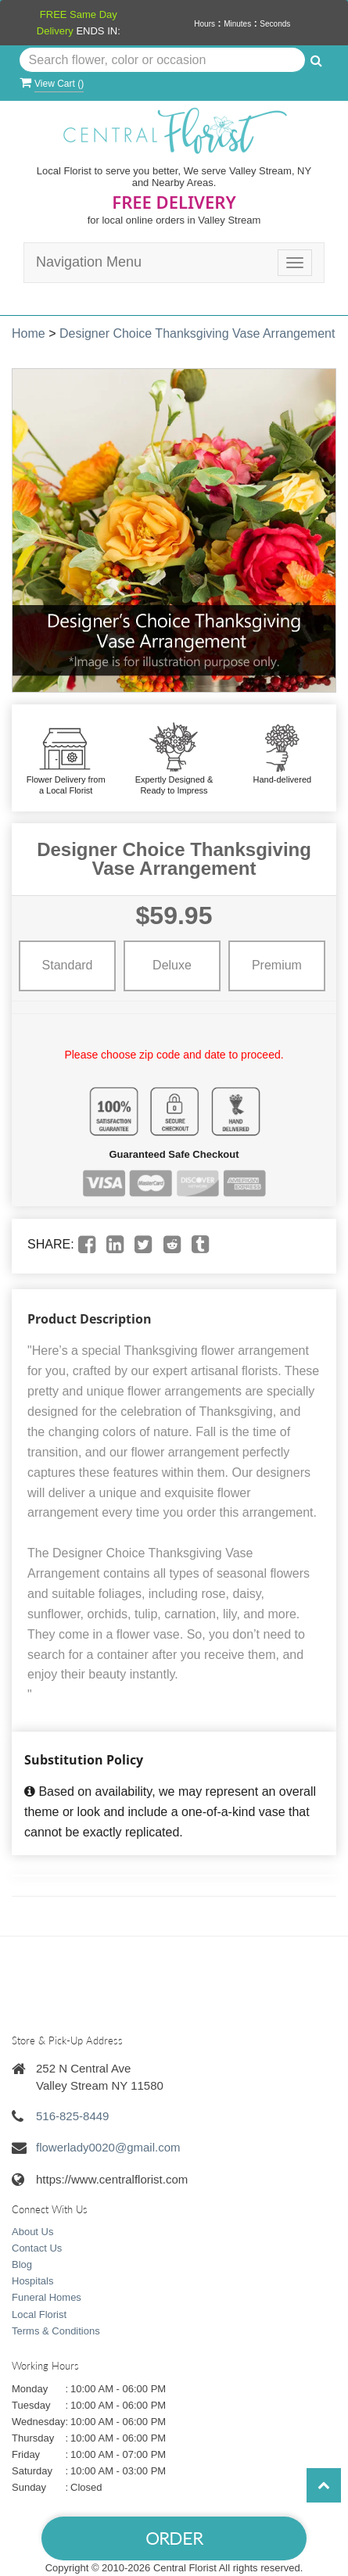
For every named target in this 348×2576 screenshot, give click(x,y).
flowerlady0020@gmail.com (108, 2147)
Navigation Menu (89, 262)
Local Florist (39, 2314)
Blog (22, 2264)
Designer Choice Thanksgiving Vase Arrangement (197, 333)
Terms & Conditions (56, 2331)
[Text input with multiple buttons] (163, 60)
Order (174, 2538)
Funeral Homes (46, 2297)
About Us (32, 2231)
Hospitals (32, 2281)
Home (28, 333)
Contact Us (37, 2248)
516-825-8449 (72, 2116)
